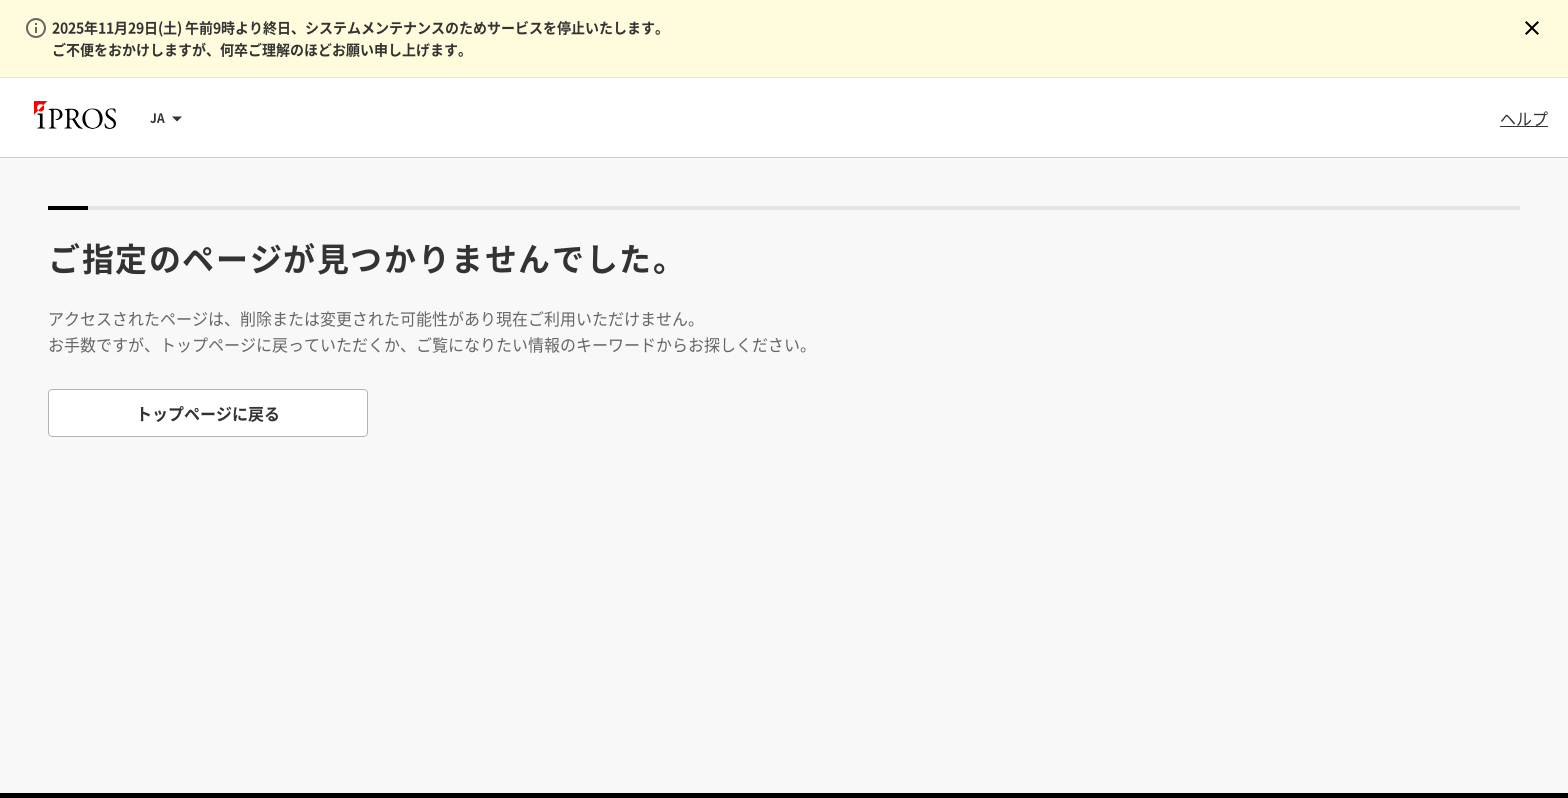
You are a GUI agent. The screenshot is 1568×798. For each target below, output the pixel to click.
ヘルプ (1524, 118)
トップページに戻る (208, 413)
